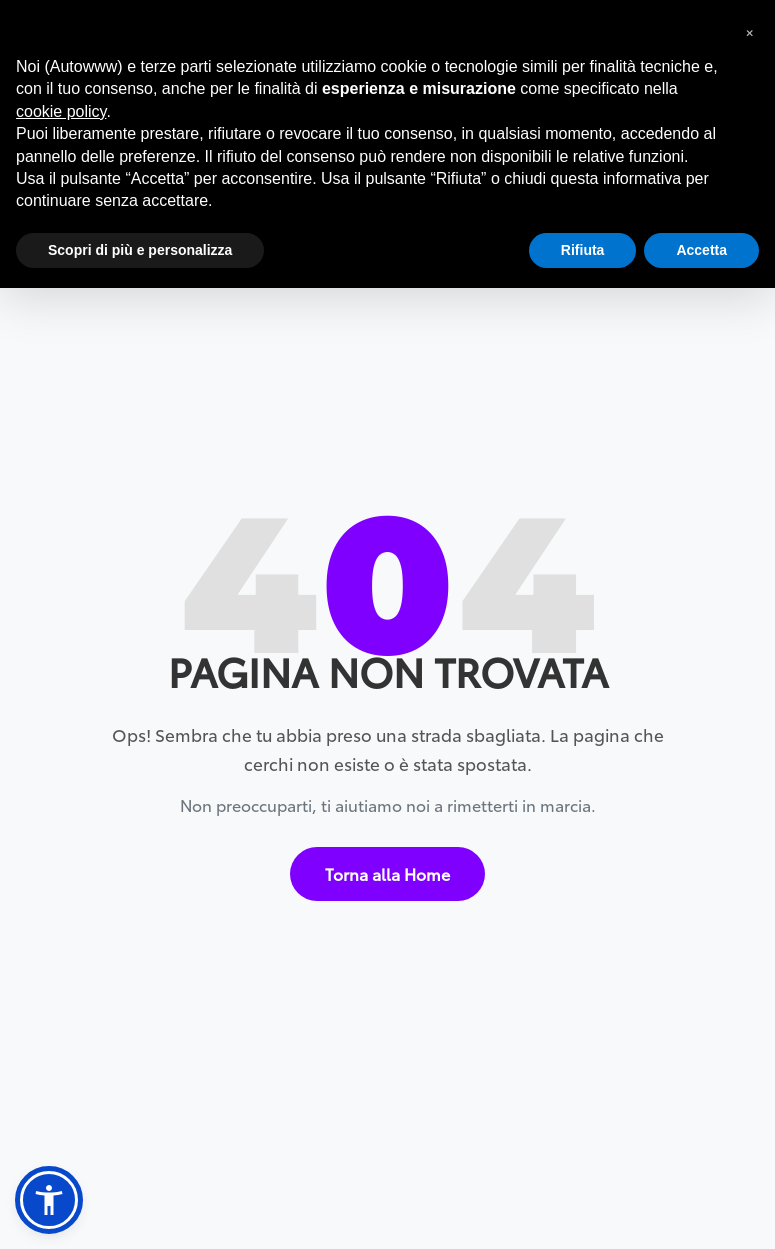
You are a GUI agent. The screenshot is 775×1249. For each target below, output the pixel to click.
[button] (49, 1200)
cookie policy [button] (61, 111)
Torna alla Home (387, 873)
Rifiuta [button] (583, 250)
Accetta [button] (701, 250)
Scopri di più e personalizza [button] (140, 250)
